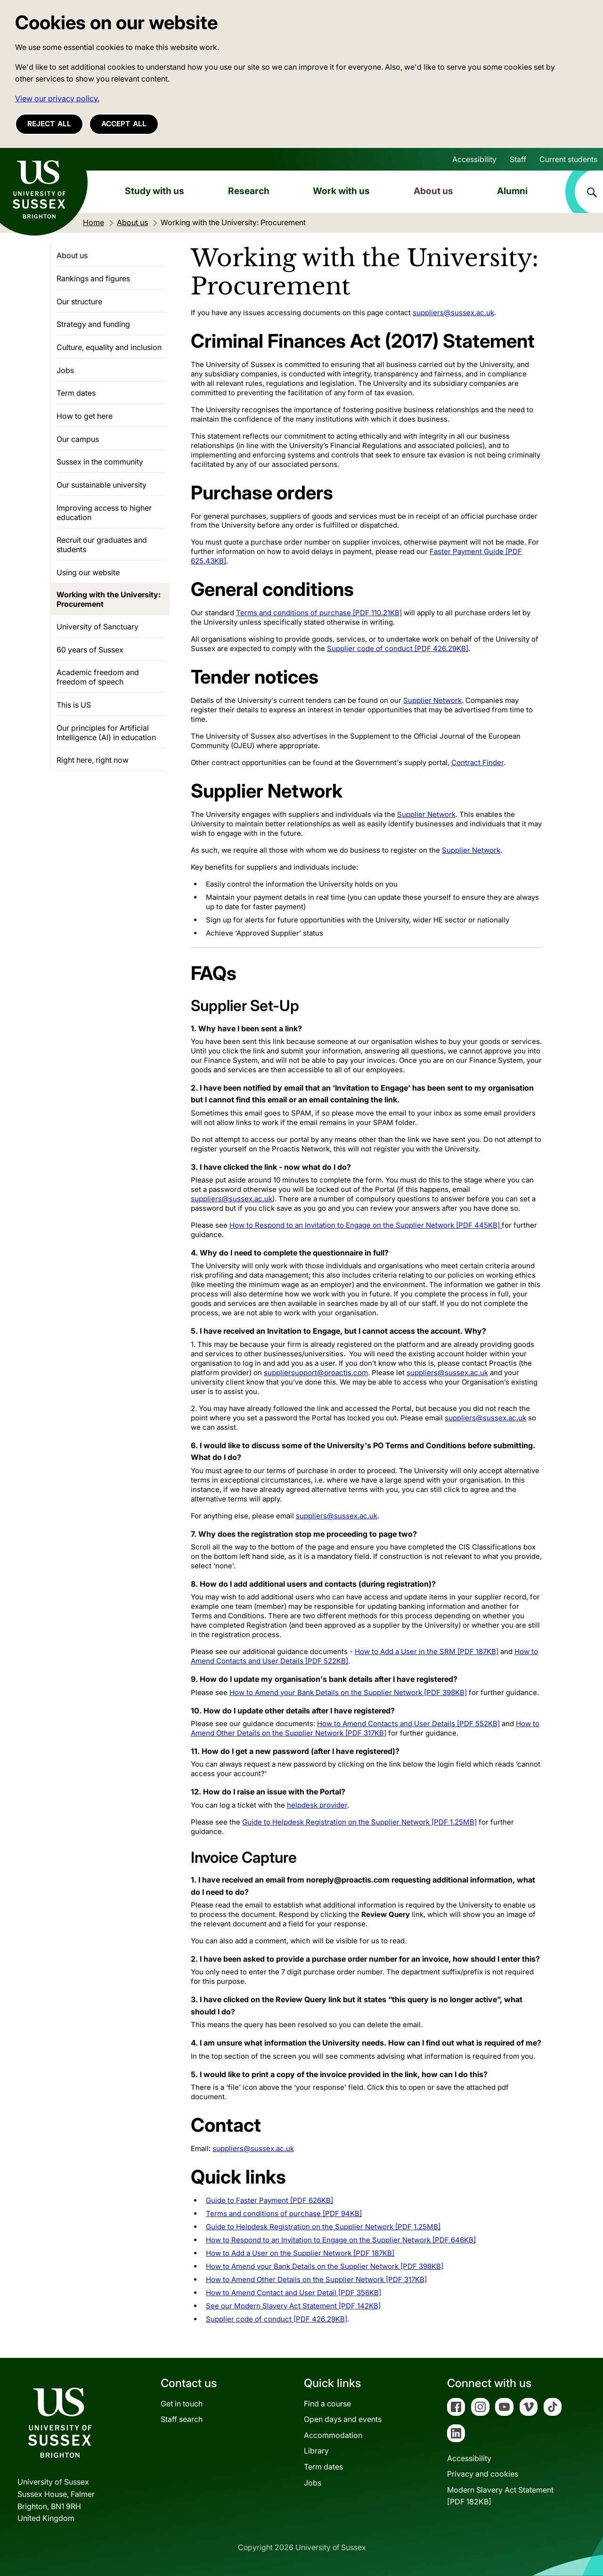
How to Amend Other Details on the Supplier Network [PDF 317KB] (365, 1728)
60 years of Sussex (90, 649)
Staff (518, 159)
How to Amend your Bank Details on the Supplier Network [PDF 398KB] (348, 1692)
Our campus (78, 439)
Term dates (76, 393)
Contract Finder (477, 762)
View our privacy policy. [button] (57, 98)
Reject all (49, 123)
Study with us (154, 190)
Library (316, 2450)
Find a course (327, 2403)
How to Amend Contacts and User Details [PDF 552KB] (408, 1723)
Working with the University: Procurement (109, 599)
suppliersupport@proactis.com (316, 1372)
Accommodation (333, 2435)
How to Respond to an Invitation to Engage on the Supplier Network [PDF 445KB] (365, 1225)
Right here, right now (93, 760)
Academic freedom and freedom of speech (98, 677)
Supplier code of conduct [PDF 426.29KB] (397, 648)
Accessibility (474, 159)
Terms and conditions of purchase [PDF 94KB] (284, 2213)
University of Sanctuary (98, 626)
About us (433, 190)
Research (248, 190)
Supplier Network (432, 700)
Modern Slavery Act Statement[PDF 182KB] (500, 2496)
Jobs (65, 370)
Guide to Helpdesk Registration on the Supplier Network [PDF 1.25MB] (359, 1822)
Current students (568, 159)
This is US (74, 704)
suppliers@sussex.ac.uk (453, 312)
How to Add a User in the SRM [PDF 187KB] (426, 1651)
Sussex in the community (100, 461)
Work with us (341, 190)
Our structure (79, 301)
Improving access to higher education (104, 512)
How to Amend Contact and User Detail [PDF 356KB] (293, 2292)
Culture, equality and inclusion (109, 347)
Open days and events (343, 2419)
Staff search (182, 2419)
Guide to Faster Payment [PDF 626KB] (269, 2200)
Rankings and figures (93, 278)
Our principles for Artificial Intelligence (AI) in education (106, 732)
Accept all (124, 123)
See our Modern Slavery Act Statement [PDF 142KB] (293, 2305)
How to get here (85, 416)
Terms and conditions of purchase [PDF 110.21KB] (319, 612)
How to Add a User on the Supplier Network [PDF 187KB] (300, 2253)
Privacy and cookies (482, 2473)
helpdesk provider (317, 1805)
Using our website (88, 572)
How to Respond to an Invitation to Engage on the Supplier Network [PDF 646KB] (341, 2239)
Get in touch (182, 2403)
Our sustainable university (102, 484)
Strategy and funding (93, 324)
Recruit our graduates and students (102, 544)
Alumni (512, 190)
